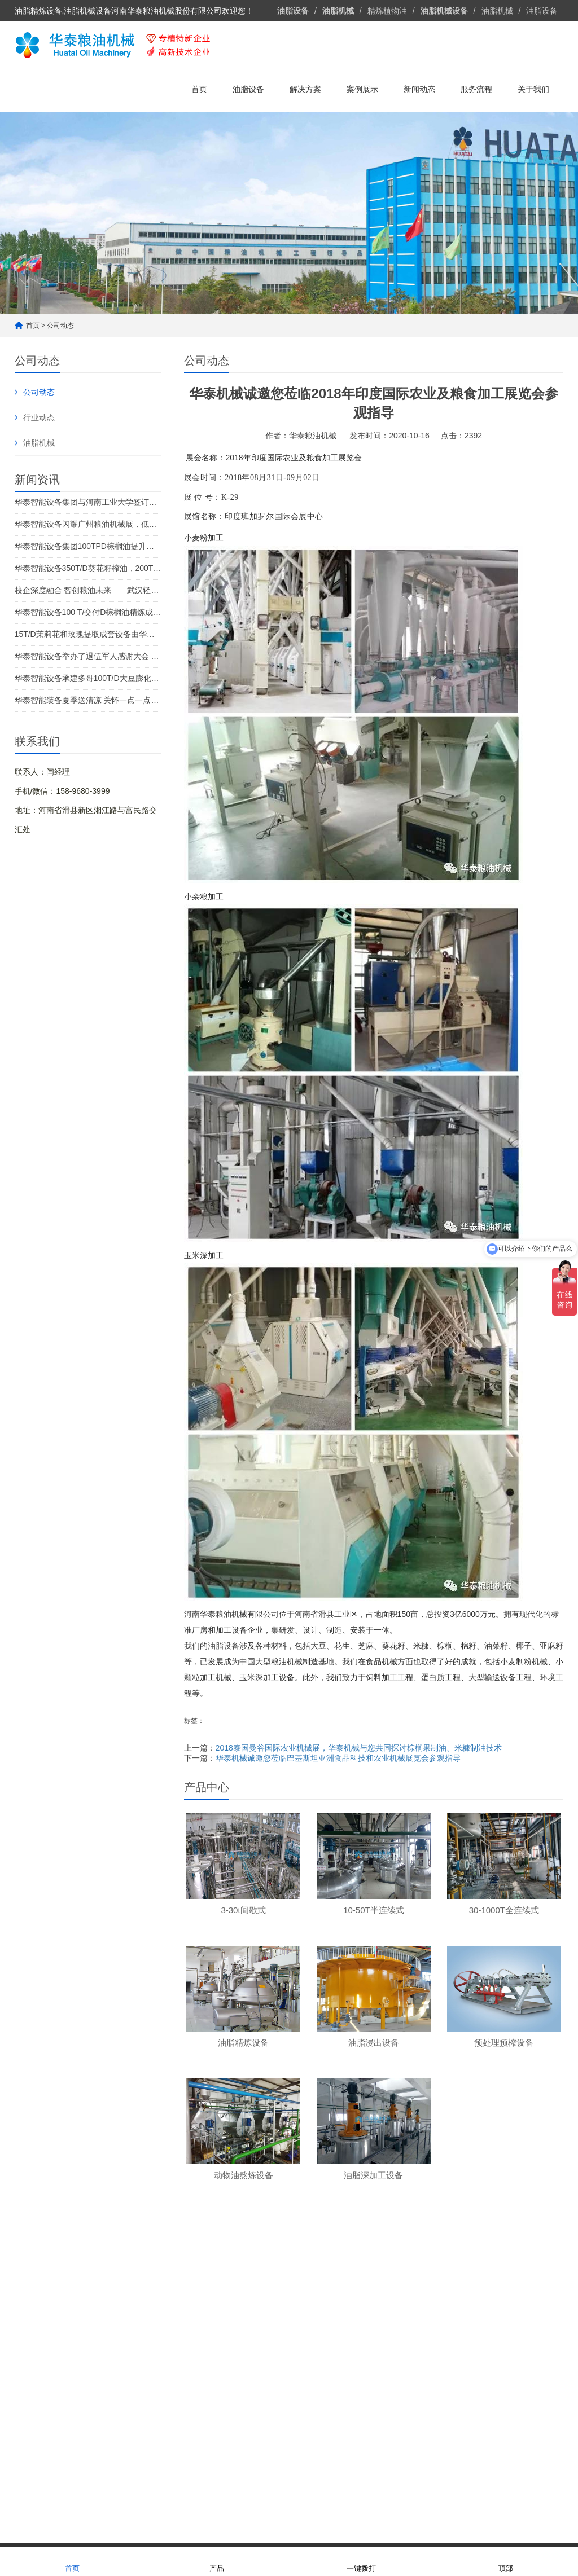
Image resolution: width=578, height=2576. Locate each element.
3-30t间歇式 (122, 2336)
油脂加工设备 (214, 2495)
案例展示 (362, 89)
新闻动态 (419, 89)
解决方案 (305, 89)
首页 (199, 89)
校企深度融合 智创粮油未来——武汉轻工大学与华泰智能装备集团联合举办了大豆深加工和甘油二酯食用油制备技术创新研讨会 (88, 590)
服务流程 (476, 89)
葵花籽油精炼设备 (335, 2370)
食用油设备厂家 (151, 2495)
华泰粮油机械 (89, 2495)
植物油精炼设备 (277, 2495)
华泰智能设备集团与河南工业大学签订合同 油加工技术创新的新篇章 (88, 502)
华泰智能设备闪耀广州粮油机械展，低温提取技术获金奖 (88, 524)
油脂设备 (542, 10)
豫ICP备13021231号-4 (354, 2533)
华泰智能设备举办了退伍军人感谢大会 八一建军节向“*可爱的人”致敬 (88, 656)
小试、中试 (121, 2319)
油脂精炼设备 (226, 2319)
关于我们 (533, 89)
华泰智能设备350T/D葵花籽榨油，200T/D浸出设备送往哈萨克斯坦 (88, 568)
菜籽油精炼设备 (332, 2319)
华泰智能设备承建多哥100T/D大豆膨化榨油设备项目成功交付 (88, 678)
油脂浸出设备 (226, 2336)
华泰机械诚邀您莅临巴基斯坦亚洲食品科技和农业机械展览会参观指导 (338, 1757)
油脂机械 (497, 10)
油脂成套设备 (230, 2302)
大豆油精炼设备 (332, 2336)
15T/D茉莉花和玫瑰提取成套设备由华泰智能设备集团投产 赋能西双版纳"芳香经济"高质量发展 (88, 634)
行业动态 (39, 417)
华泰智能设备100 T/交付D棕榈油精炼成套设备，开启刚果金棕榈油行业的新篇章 (88, 612)
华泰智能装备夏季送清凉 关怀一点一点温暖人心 (88, 700)
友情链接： (34, 2495)
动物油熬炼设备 (230, 2370)
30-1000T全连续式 (134, 2370)
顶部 (505, 2561)
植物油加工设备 (343, 2495)
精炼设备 (119, 2302)
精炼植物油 (387, 10)
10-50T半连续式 (129, 2353)
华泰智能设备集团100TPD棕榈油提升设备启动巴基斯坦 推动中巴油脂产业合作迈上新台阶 (88, 546)
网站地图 (261, 2533)
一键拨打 (361, 2561)
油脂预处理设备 (230, 2353)
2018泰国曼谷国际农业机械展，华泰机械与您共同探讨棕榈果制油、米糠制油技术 (359, 1747)
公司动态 (60, 325)
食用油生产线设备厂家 (97, 2507)
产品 (216, 2561)
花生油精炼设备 (332, 2353)
